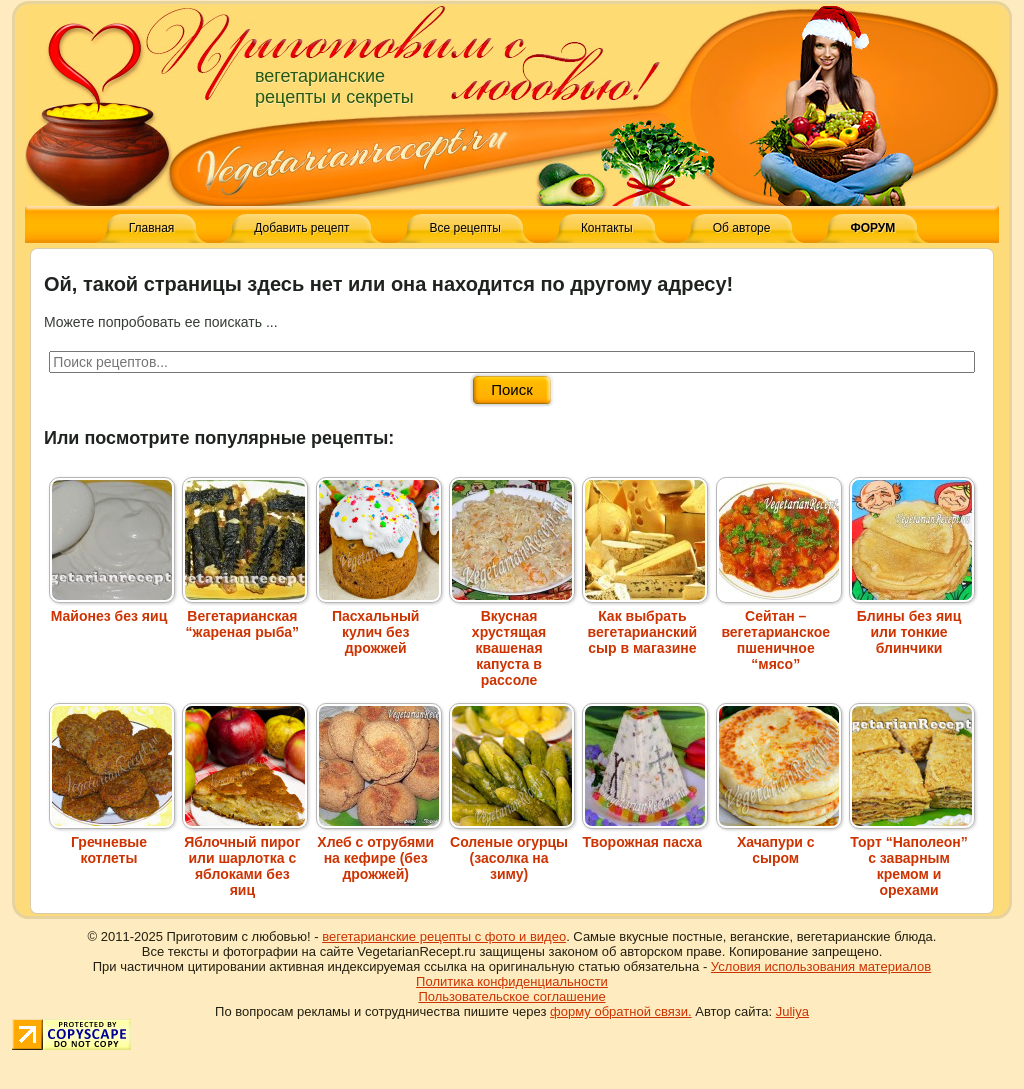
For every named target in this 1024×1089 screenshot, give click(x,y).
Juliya (792, 1011)
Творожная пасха (645, 834)
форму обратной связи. (621, 1011)
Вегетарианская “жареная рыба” (245, 616)
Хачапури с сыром (779, 842)
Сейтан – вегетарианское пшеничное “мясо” (779, 632)
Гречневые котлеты (112, 842)
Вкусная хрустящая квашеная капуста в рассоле (512, 640)
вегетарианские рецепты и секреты (334, 86)
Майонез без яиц (112, 608)
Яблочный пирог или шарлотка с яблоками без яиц (245, 858)
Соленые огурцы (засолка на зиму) (512, 850)
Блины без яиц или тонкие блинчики (912, 624)
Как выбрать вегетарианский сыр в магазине (645, 624)
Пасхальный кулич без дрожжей (379, 624)
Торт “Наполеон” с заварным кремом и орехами (912, 858)
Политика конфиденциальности (512, 981)
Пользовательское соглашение (511, 996)
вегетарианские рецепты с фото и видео (444, 936)
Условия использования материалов (821, 966)
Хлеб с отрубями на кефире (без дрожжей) (379, 850)
